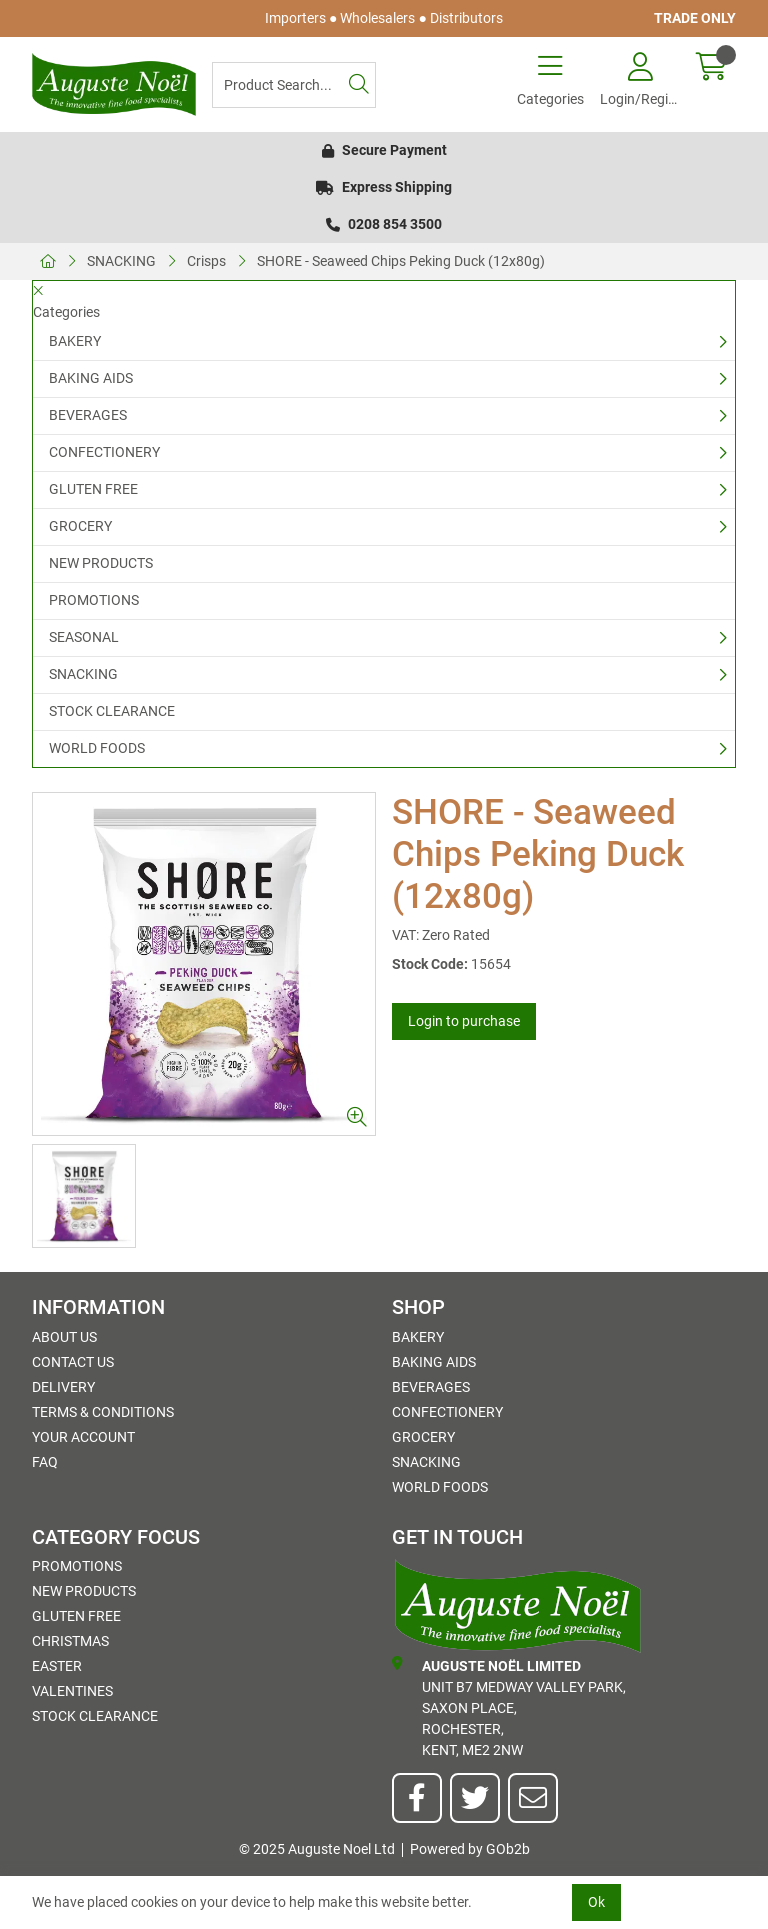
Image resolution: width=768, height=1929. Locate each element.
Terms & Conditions (103, 1412)
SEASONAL (84, 637)
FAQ (45, 1462)
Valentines (72, 1691)
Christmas (70, 1641)
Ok (596, 1902)
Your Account (83, 1437)
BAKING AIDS (91, 378)
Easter (57, 1666)
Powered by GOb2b (470, 1849)
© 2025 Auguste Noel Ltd (317, 1849)
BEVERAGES (88, 415)
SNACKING (121, 261)
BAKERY (75, 341)
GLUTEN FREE (93, 489)
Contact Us (73, 1362)
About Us (64, 1337)
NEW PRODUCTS (101, 563)
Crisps (206, 261)
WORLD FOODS (97, 748)
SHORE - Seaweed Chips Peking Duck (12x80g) (401, 261)
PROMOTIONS (94, 600)
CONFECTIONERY (104, 452)
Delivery (63, 1387)
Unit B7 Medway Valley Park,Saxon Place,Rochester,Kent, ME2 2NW (509, 1707)
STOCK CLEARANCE (112, 711)
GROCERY (80, 526)
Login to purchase (464, 1021)
